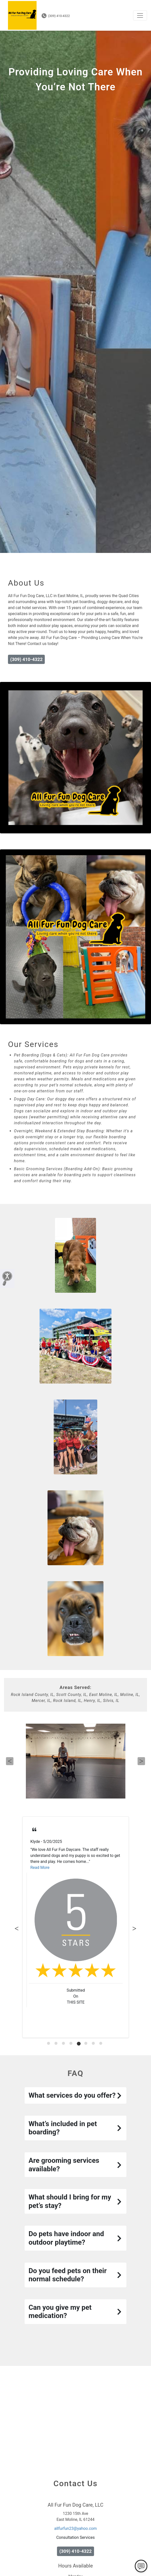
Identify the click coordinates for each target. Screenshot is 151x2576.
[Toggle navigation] (140, 15)
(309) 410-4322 (56, 16)
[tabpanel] (75, 2010)
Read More (40, 1950)
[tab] (48, 2126)
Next (141, 1844)
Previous (9, 1844)
